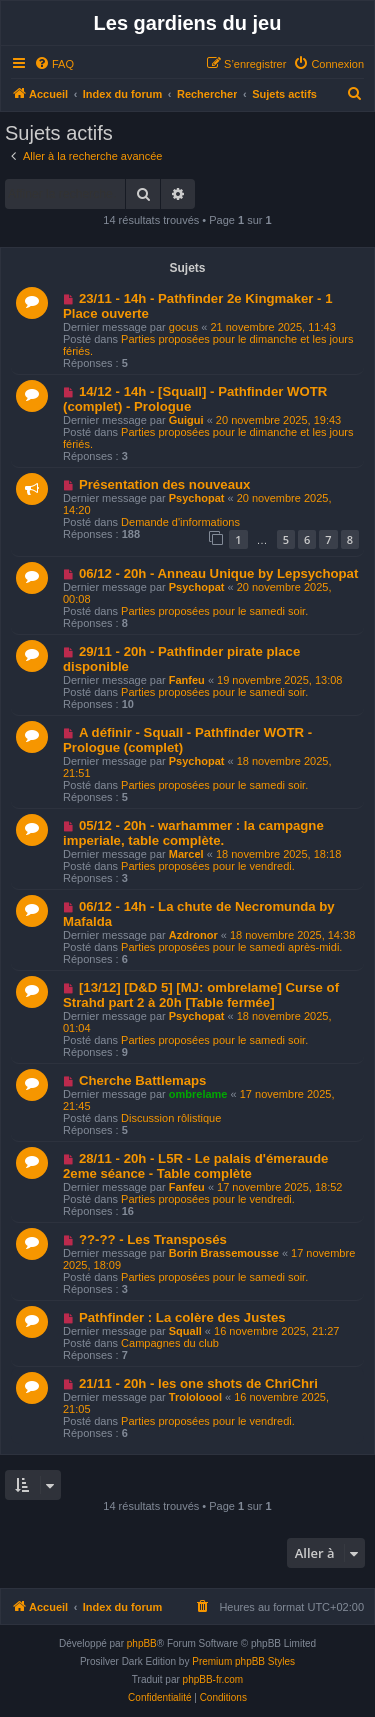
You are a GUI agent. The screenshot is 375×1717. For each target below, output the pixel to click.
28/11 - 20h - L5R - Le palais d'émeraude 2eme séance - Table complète (195, 1166)
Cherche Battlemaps (143, 1080)
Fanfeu (187, 680)
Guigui (186, 420)
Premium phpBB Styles (243, 1661)
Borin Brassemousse (224, 1253)
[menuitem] (54, 64)
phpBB (142, 1643)
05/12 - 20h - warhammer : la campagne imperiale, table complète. (193, 833)
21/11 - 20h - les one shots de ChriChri (198, 1383)
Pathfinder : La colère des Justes (182, 1317)
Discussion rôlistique (171, 1118)
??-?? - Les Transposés (153, 1239)
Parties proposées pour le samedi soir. (214, 611)
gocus (183, 327)
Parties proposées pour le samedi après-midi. (231, 947)
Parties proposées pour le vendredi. (208, 866)
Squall (185, 1331)
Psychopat (197, 498)
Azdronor (193, 935)
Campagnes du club (170, 1343)
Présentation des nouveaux (165, 484)
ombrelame (198, 1094)
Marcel (186, 854)
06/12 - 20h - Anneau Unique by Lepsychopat (218, 573)
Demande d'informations (180, 522)
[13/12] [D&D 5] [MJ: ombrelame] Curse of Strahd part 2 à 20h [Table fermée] (201, 995)
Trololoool (195, 1397)
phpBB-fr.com (213, 1679)
